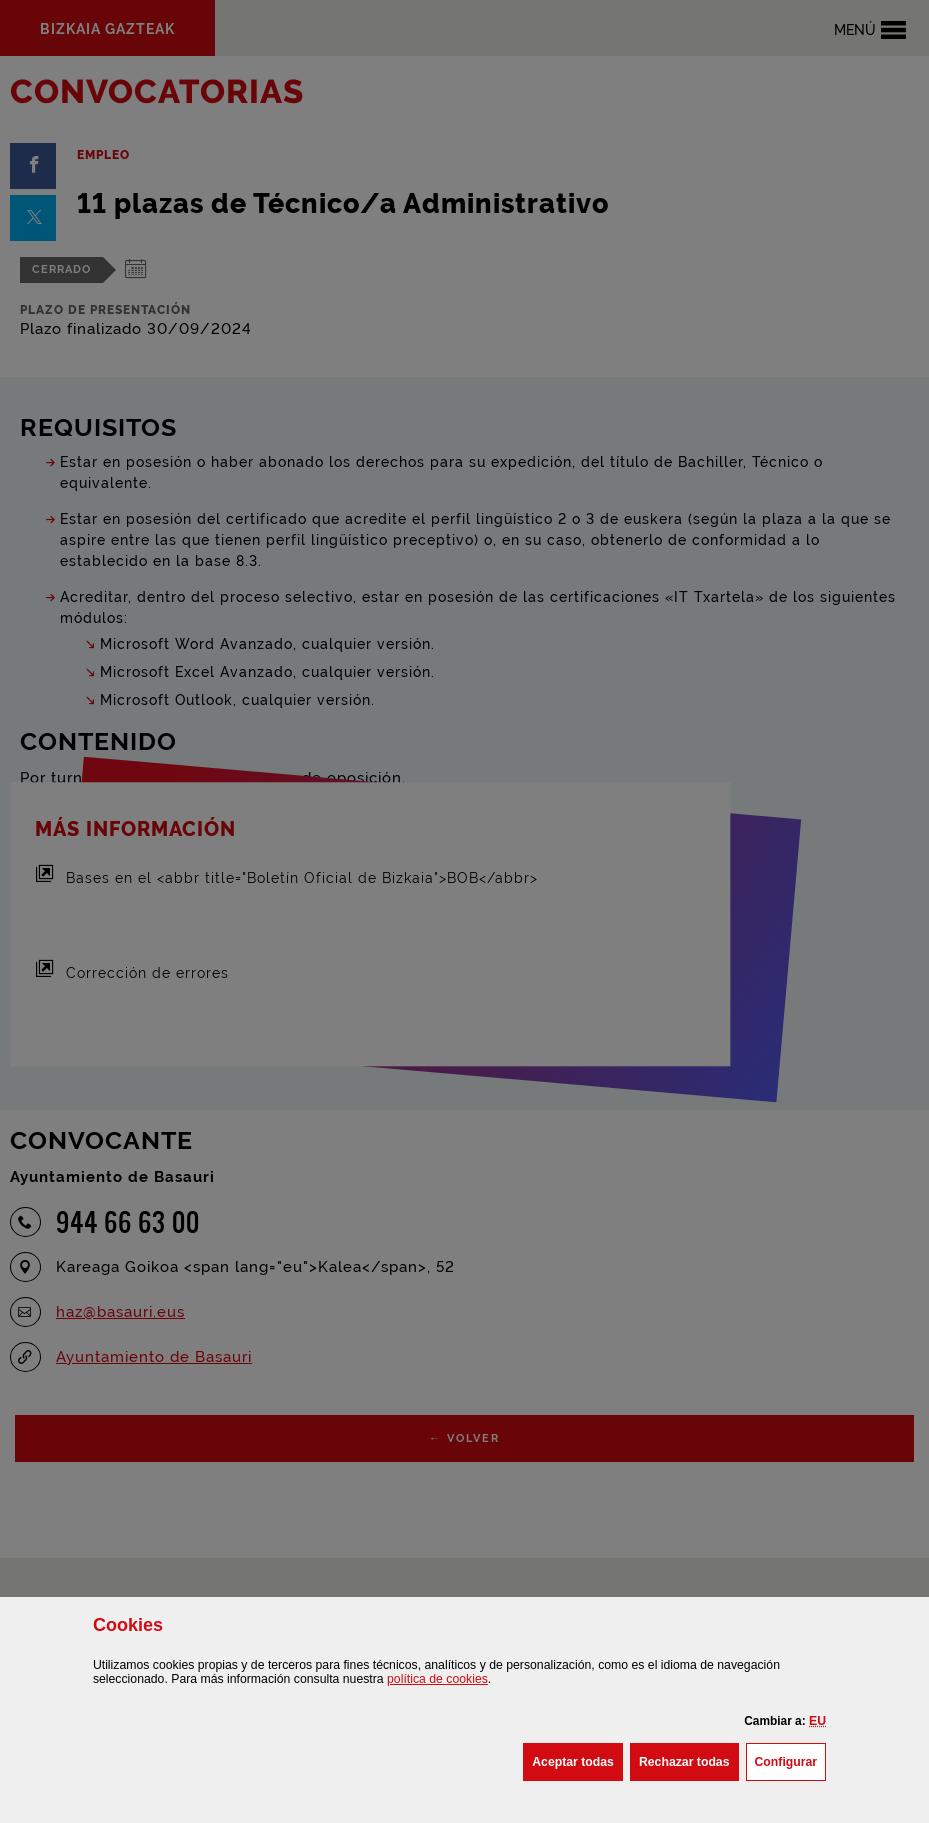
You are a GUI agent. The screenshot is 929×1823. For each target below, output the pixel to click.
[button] (817, 1721)
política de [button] (437, 1679)
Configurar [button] (791, 1760)
